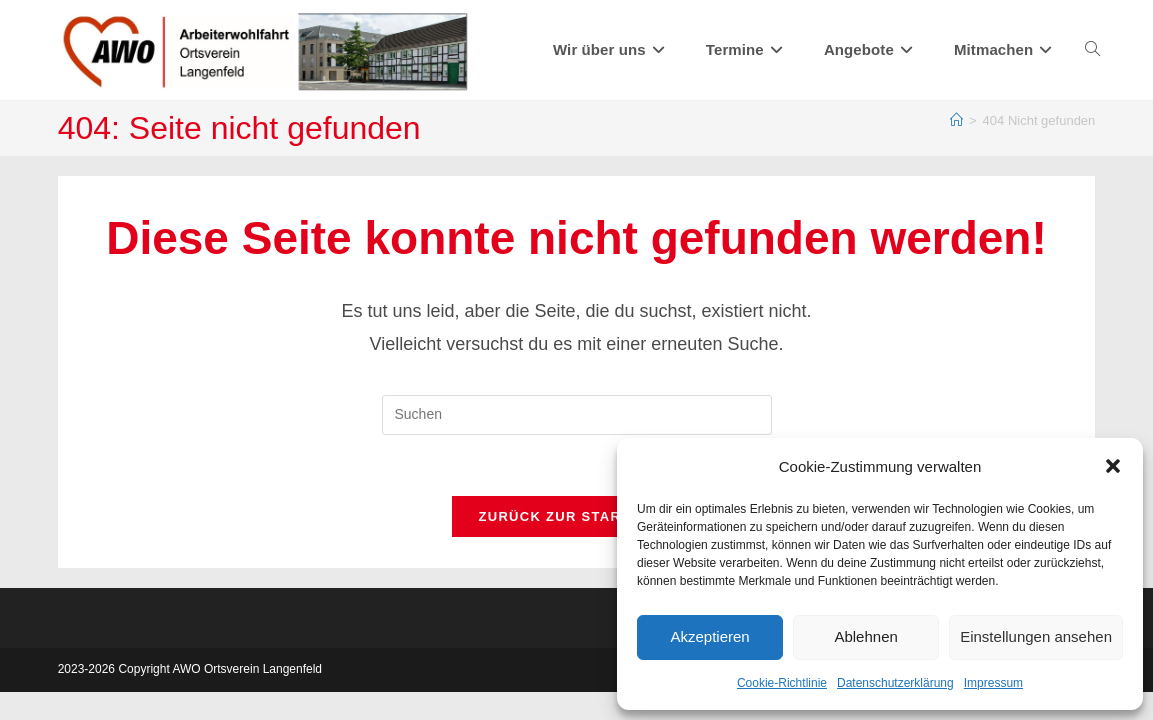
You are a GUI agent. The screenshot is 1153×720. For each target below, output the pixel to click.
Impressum (993, 683)
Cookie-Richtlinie (782, 683)
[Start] (956, 120)
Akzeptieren (709, 636)
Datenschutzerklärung (895, 683)
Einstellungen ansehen (1036, 636)
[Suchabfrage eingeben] (577, 415)
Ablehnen (865, 636)
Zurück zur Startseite (576, 516)
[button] (1113, 466)
